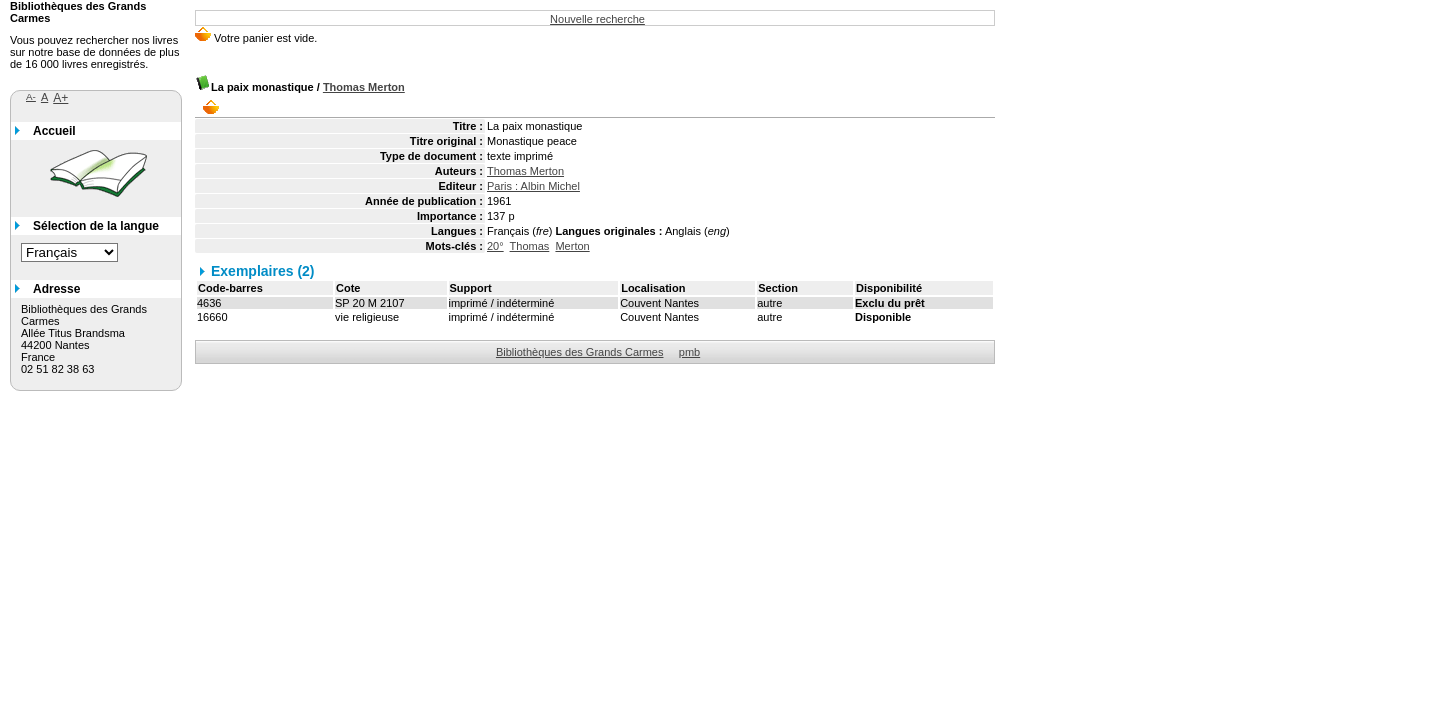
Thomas (530, 246)
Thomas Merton (364, 87)
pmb (689, 352)
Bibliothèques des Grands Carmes (580, 352)
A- (31, 96)
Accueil (54, 131)
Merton (572, 246)
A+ (60, 98)
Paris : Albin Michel (533, 186)
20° (495, 246)
